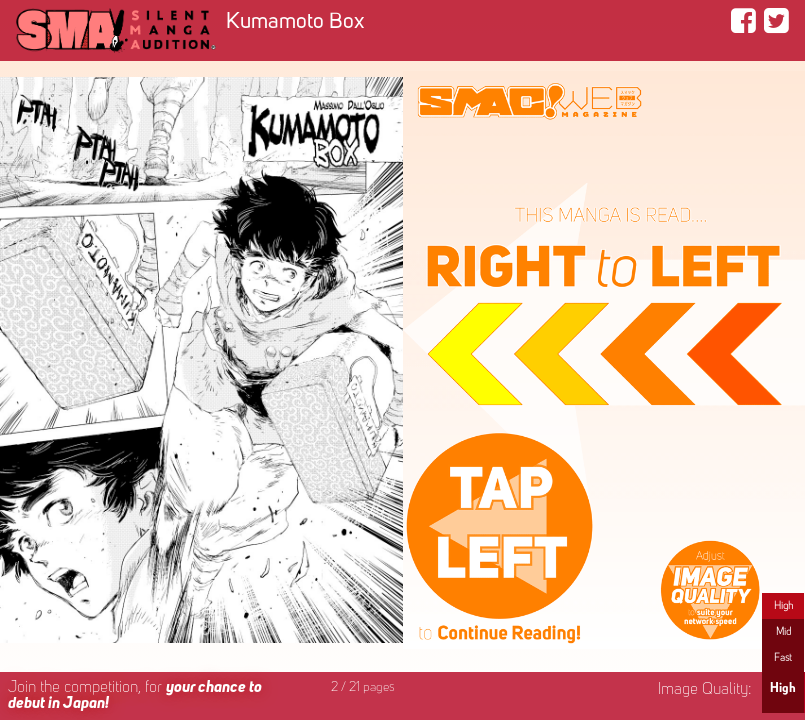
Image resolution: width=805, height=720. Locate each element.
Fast (783, 658)
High (783, 606)
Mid (783, 632)
